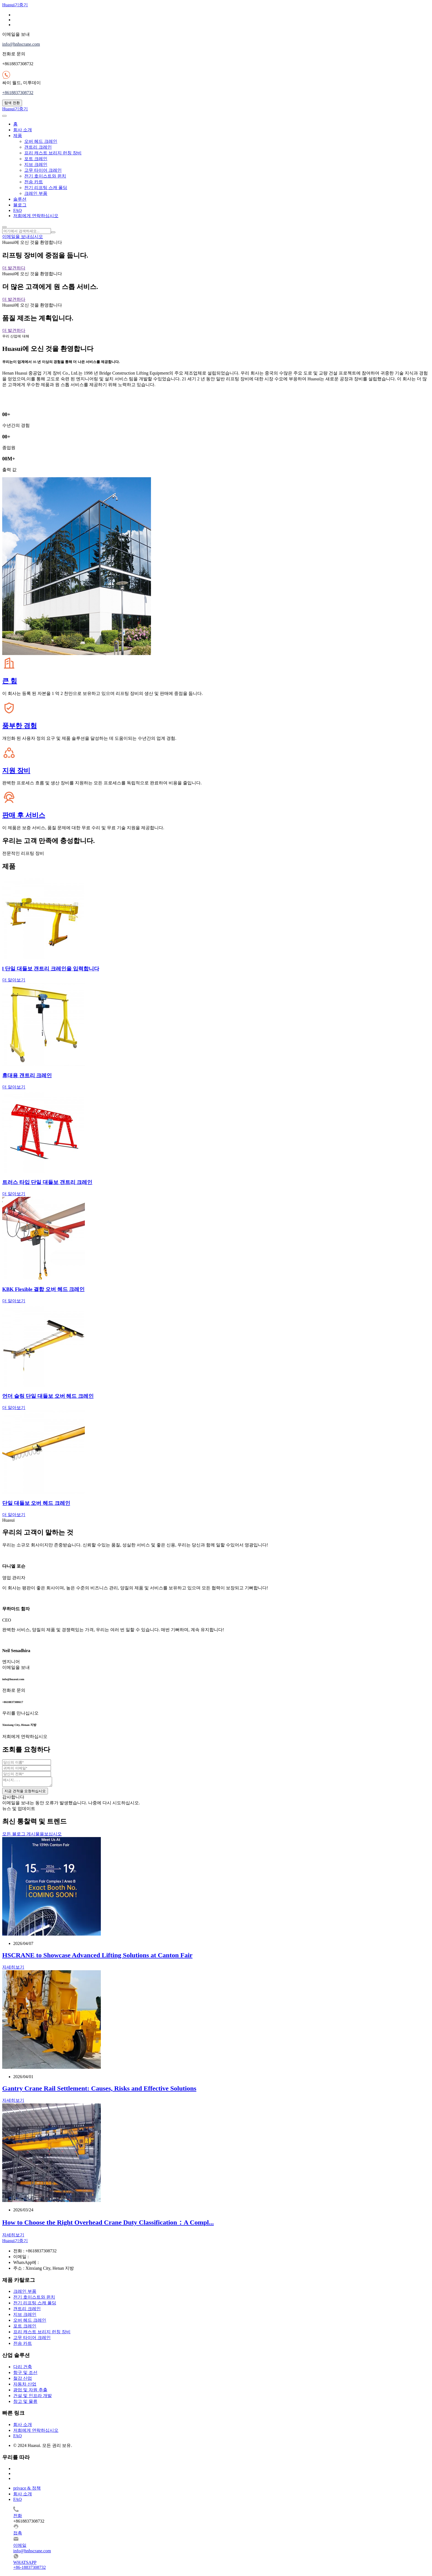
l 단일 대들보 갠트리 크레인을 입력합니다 (50, 969)
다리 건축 (22, 2368)
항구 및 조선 (25, 2374)
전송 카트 (33, 181)
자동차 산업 (24, 2385)
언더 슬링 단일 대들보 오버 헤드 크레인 (48, 1396)
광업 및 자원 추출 (30, 2391)
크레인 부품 (35, 193)
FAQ (17, 210)
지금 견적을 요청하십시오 (25, 1793)
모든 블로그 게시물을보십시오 (32, 1835)
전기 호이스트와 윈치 (45, 176)
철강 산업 (22, 2380)
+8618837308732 (17, 92)
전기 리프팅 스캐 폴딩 (45, 187)
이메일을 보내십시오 (22, 236)
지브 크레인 (35, 164)
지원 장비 (16, 770)
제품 (17, 135)
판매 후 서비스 (23, 815)
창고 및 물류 (25, 2403)
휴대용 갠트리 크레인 (27, 1075)
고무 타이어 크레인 (43, 170)
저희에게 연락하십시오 (35, 215)
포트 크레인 (35, 158)
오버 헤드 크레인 (40, 141)
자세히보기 (13, 1968)
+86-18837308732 (29, 2569)
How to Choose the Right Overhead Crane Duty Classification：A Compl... (108, 2224)
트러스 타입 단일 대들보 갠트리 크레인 (47, 1182)
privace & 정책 (27, 2489)
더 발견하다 (13, 268)
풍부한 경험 (19, 725)
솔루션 (19, 199)
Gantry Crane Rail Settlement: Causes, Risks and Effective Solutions (99, 2090)
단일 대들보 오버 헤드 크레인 (36, 1503)
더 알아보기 (13, 980)
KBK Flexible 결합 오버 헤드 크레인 (43, 1289)
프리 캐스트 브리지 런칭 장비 (53, 153)
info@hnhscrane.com (21, 44)
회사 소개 (22, 129)
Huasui (15, 4)
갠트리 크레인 (38, 147)
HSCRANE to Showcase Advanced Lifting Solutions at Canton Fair (97, 1956)
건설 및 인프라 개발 (32, 2397)
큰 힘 (9, 680)
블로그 (19, 205)
